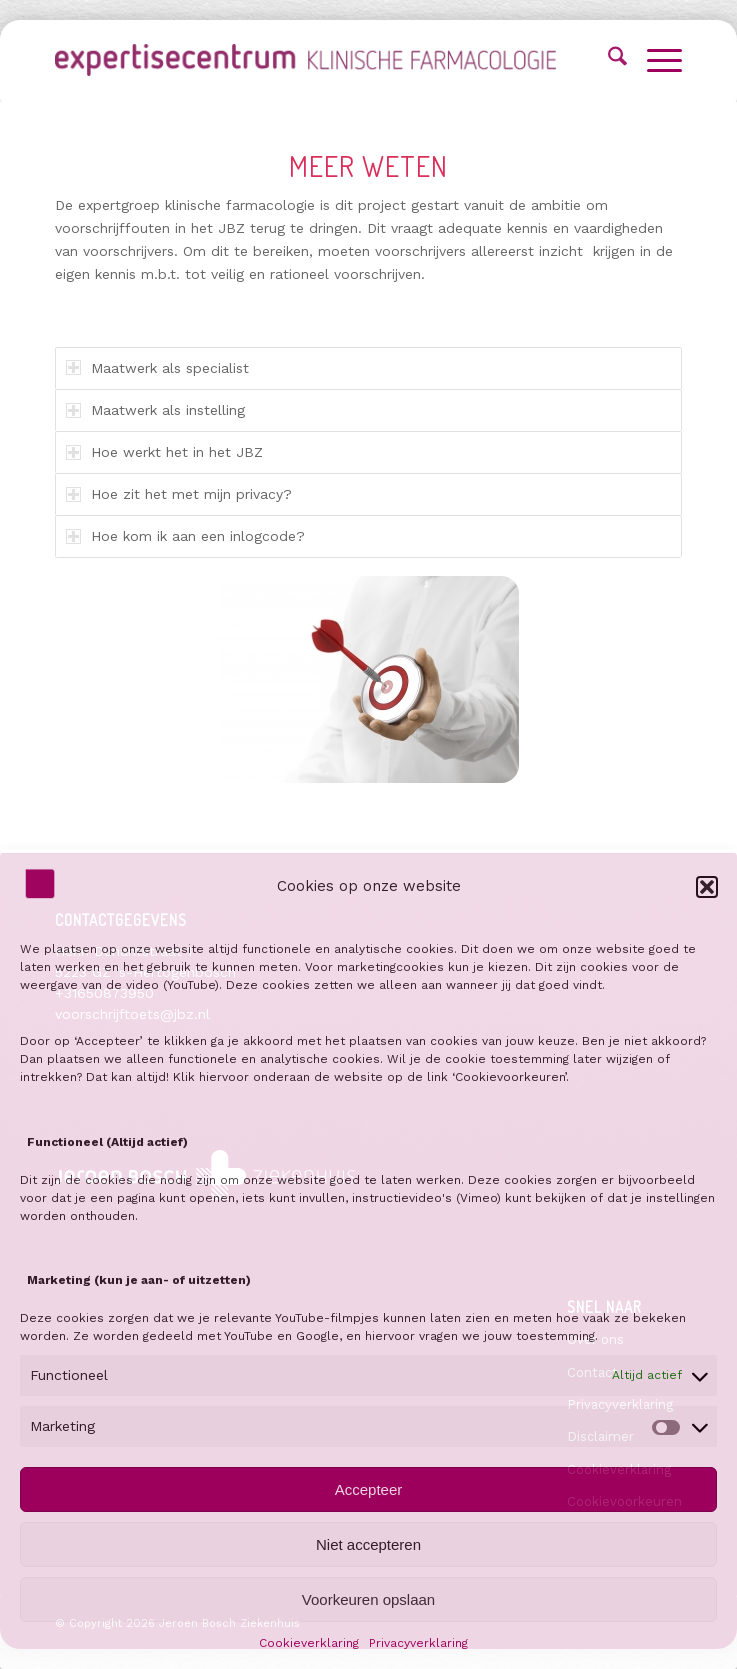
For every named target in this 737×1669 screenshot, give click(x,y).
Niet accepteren (368, 1544)
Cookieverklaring (309, 1643)
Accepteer (369, 1489)
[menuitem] (607, 60)
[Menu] (654, 60)
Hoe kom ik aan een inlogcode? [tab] (185, 536)
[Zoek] (607, 60)
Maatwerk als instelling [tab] (155, 410)
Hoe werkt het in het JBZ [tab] (164, 452)
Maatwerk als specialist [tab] (157, 368)
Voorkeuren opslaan (368, 1599)
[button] (707, 887)
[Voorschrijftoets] (305, 60)
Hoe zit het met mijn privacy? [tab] (179, 494)
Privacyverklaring (418, 1643)
